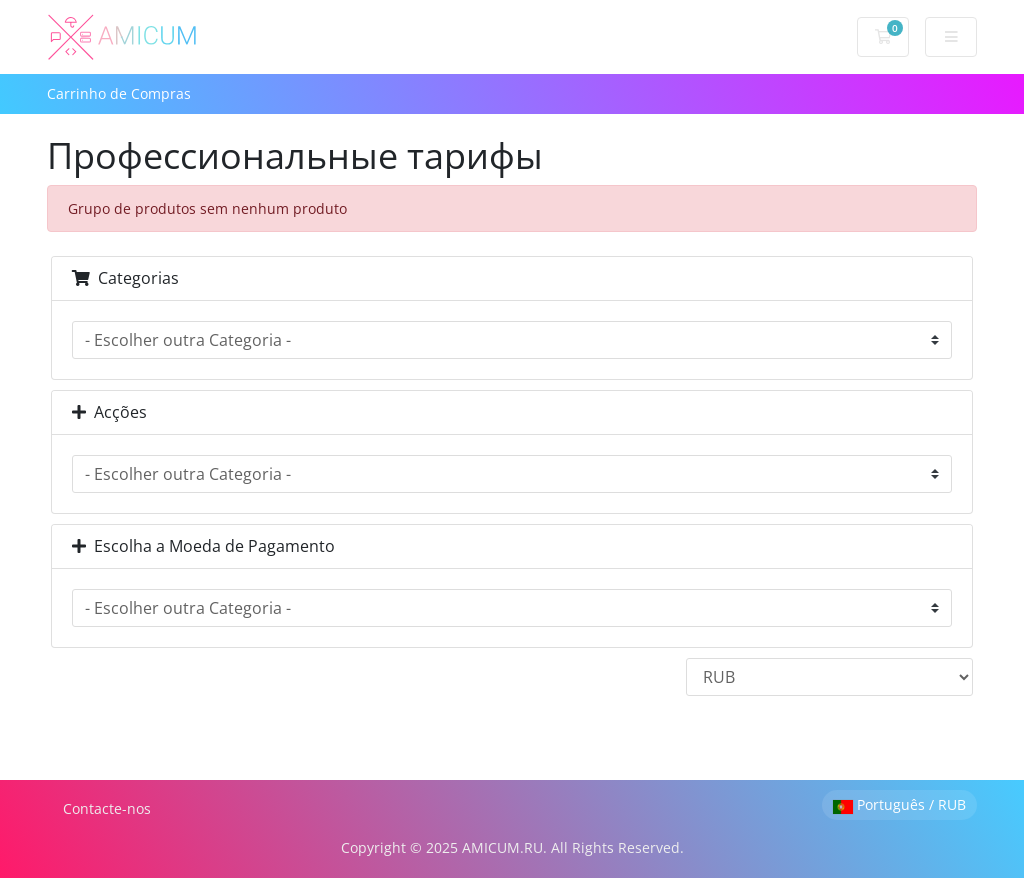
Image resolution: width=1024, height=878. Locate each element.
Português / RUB (899, 804)
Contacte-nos (107, 808)
